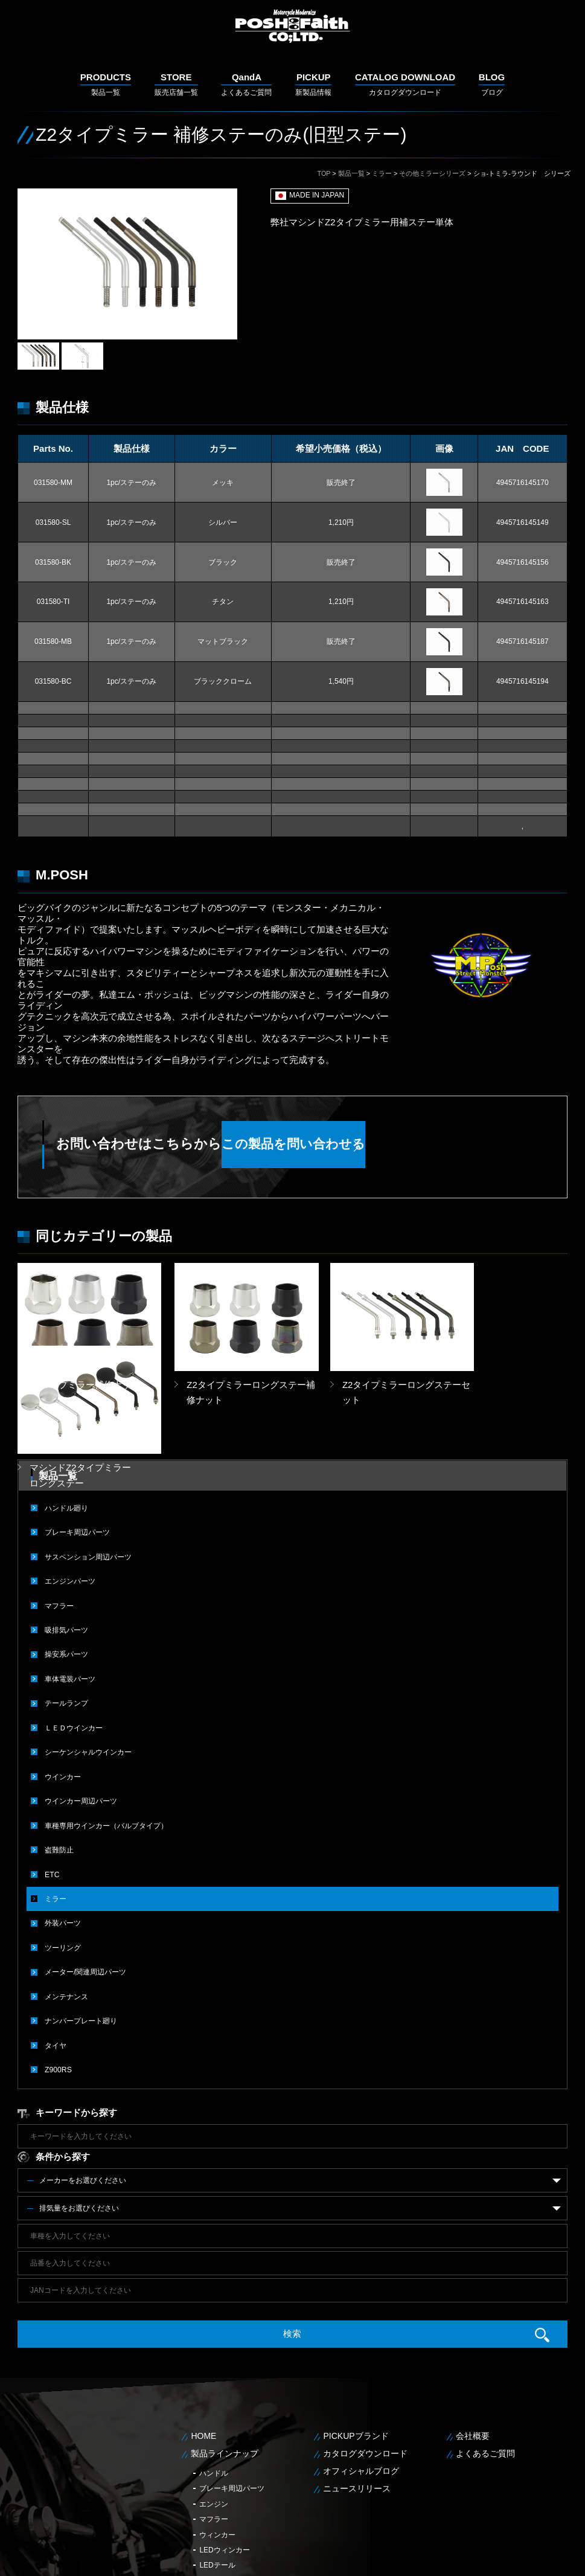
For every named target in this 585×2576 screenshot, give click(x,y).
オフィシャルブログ (361, 2380)
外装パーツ (63, 1834)
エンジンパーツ (70, 1496)
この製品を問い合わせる (382, 1144)
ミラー (382, 173)
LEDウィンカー (224, 2459)
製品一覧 (105, 84)
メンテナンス (66, 1907)
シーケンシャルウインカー (88, 1665)
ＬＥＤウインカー (74, 1641)
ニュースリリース (357, 2397)
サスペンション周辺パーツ (88, 1472)
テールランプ (66, 1617)
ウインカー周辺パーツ (81, 1713)
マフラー (59, 1520)
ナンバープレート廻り (81, 1931)
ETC (52, 1786)
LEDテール (217, 2474)
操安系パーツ (66, 1568)
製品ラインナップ (224, 2363)
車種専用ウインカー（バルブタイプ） (106, 1737)
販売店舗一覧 (176, 84)
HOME (203, 2345)
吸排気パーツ (66, 1544)
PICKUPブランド (355, 2345)
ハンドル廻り (66, 1423)
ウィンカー (217, 2443)
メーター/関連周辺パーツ (85, 1882)
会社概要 (473, 2345)
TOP (324, 173)
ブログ (492, 84)
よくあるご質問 (246, 84)
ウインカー (63, 1689)
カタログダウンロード (405, 84)
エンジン (213, 2413)
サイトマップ (552, 2558)
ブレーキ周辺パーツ (77, 1448)
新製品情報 (313, 84)
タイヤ (55, 1955)
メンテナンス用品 (228, 2489)
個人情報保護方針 (497, 2558)
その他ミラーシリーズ (432, 173)
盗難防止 (59, 1762)
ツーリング (63, 1858)
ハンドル (213, 2382)
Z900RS (58, 1979)
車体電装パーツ (70, 1592)
